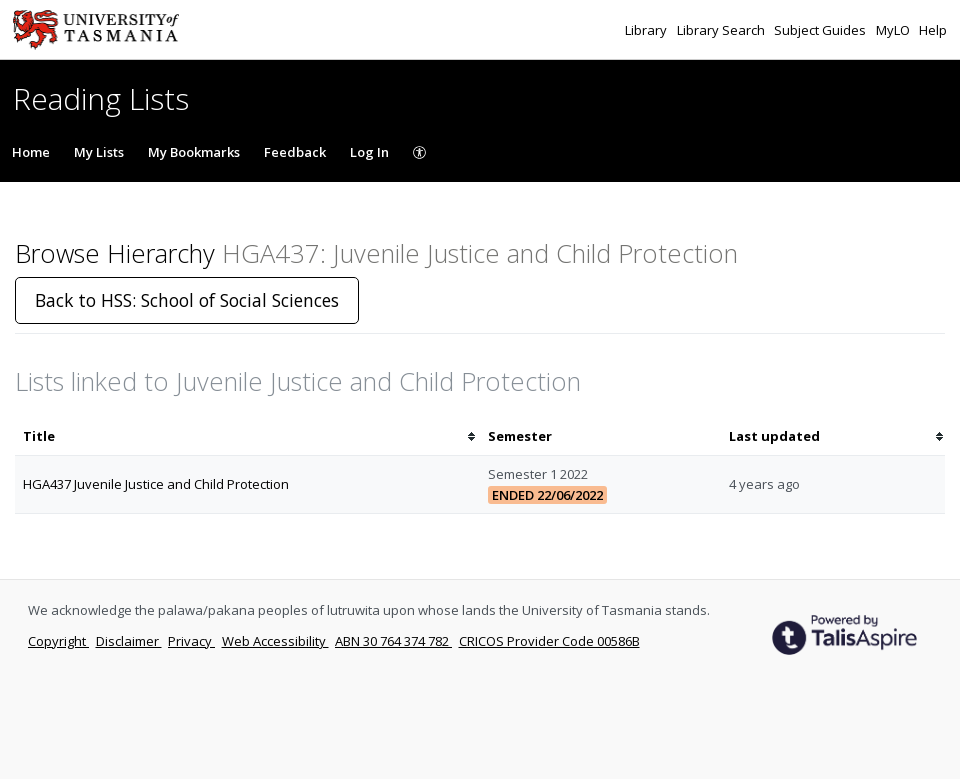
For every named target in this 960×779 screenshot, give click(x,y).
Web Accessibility (275, 641)
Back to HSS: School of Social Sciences (187, 300)
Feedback (295, 152)
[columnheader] (247, 436)
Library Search (722, 30)
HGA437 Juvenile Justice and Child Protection (156, 484)
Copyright (58, 641)
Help (933, 30)
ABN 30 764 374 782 (393, 641)
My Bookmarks (194, 152)
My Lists (99, 152)
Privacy (191, 641)
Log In (369, 152)
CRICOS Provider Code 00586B (549, 641)
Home (31, 152)
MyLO (894, 30)
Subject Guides (821, 30)
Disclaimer (129, 641)
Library (647, 30)
